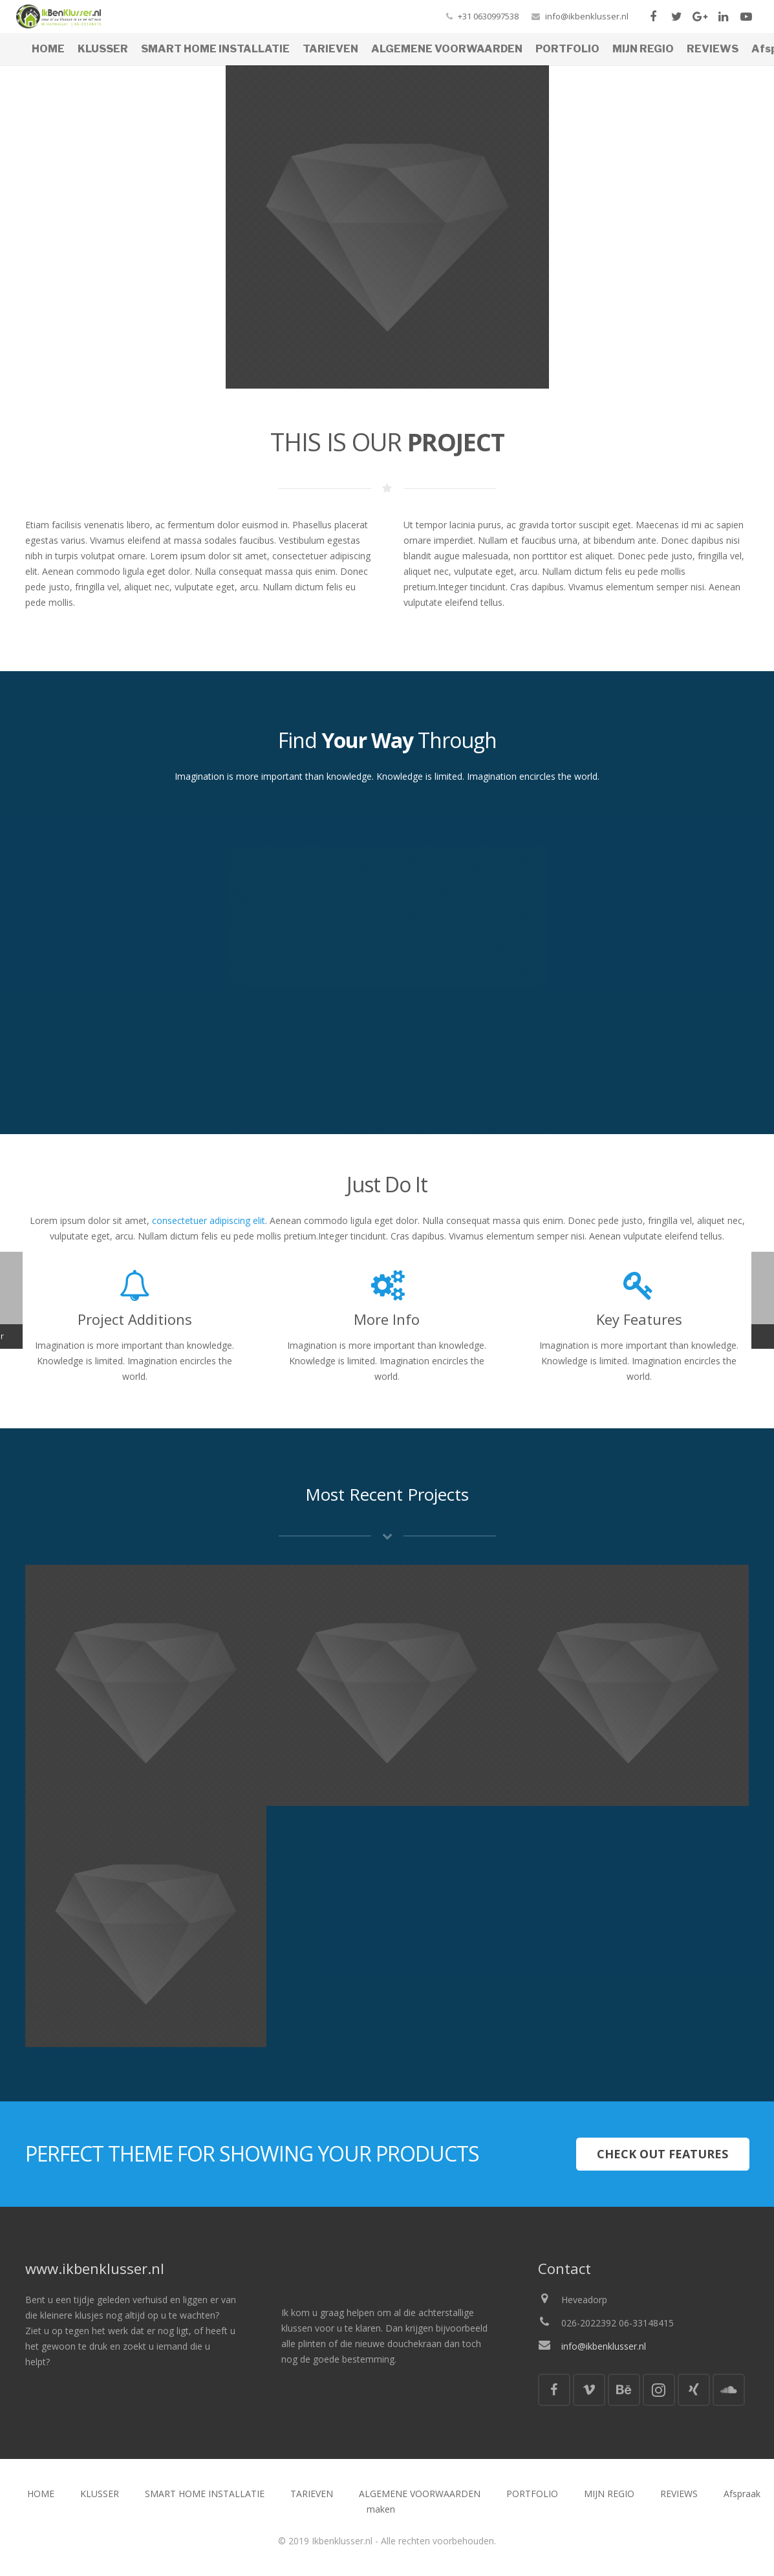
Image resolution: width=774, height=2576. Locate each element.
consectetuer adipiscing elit (208, 1220)
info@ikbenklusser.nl (587, 16)
